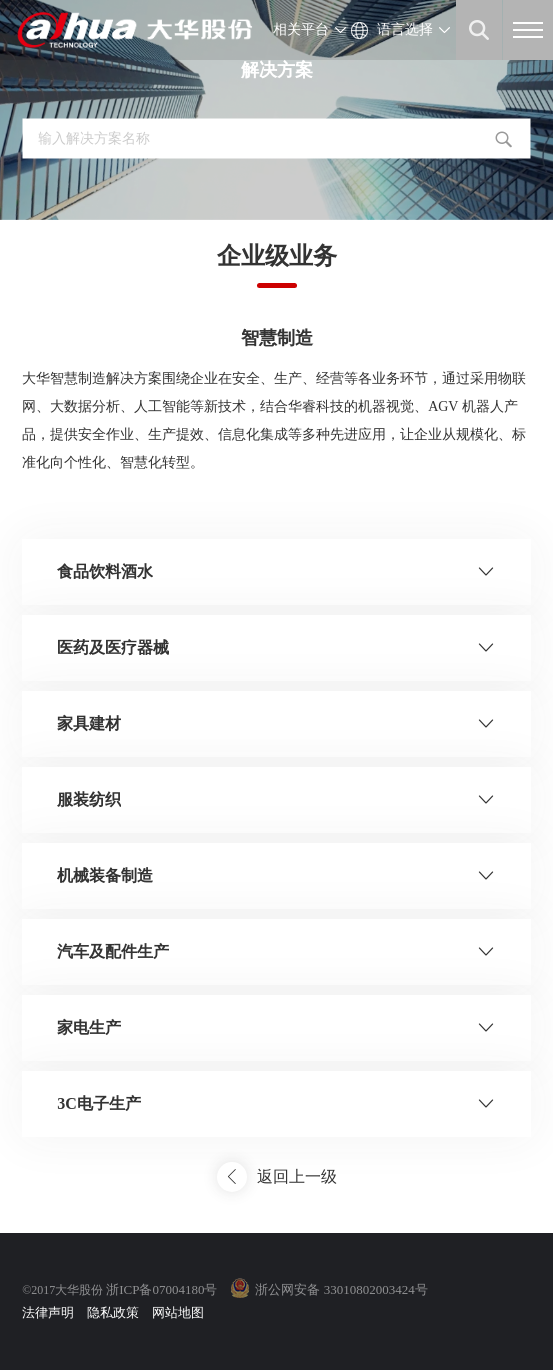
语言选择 (405, 29)
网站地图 (178, 1312)
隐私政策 (113, 1312)
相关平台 (301, 29)
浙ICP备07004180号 (161, 1289)
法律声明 (48, 1312)
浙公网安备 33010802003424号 (341, 1289)
